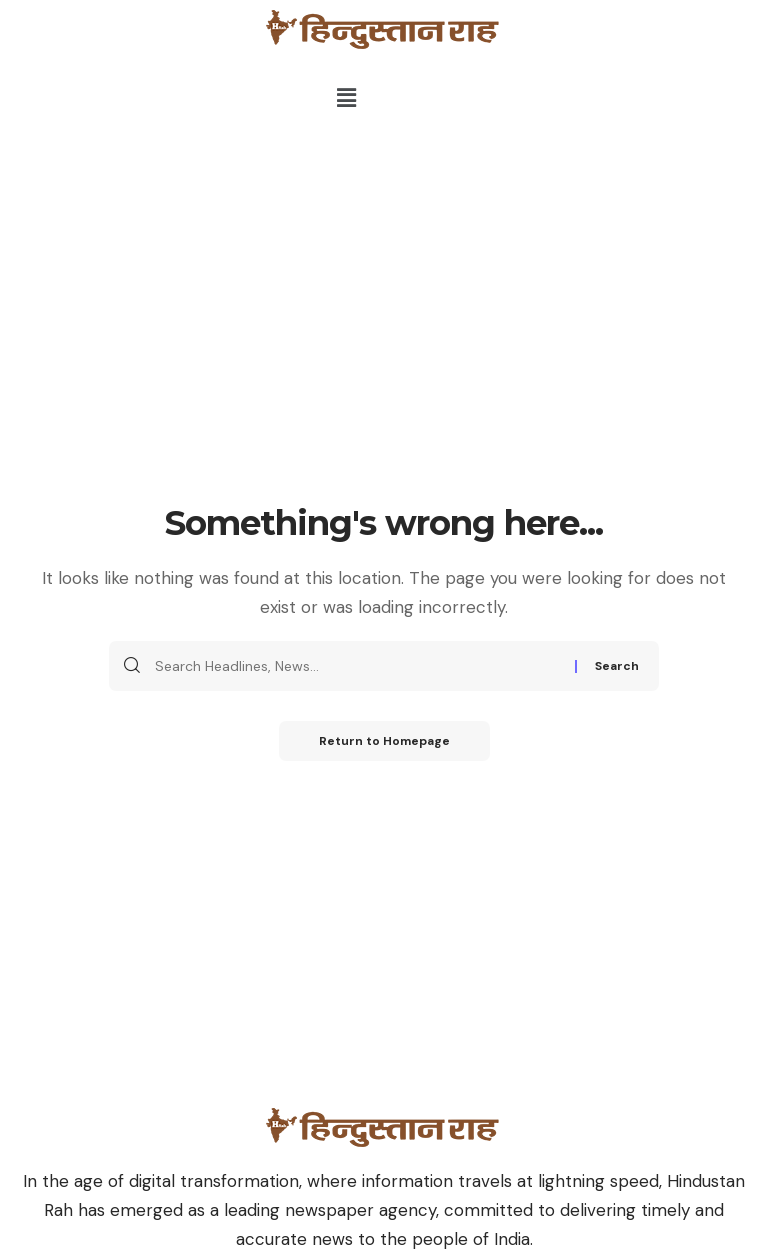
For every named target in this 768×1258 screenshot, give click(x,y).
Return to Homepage (384, 741)
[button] (347, 98)
